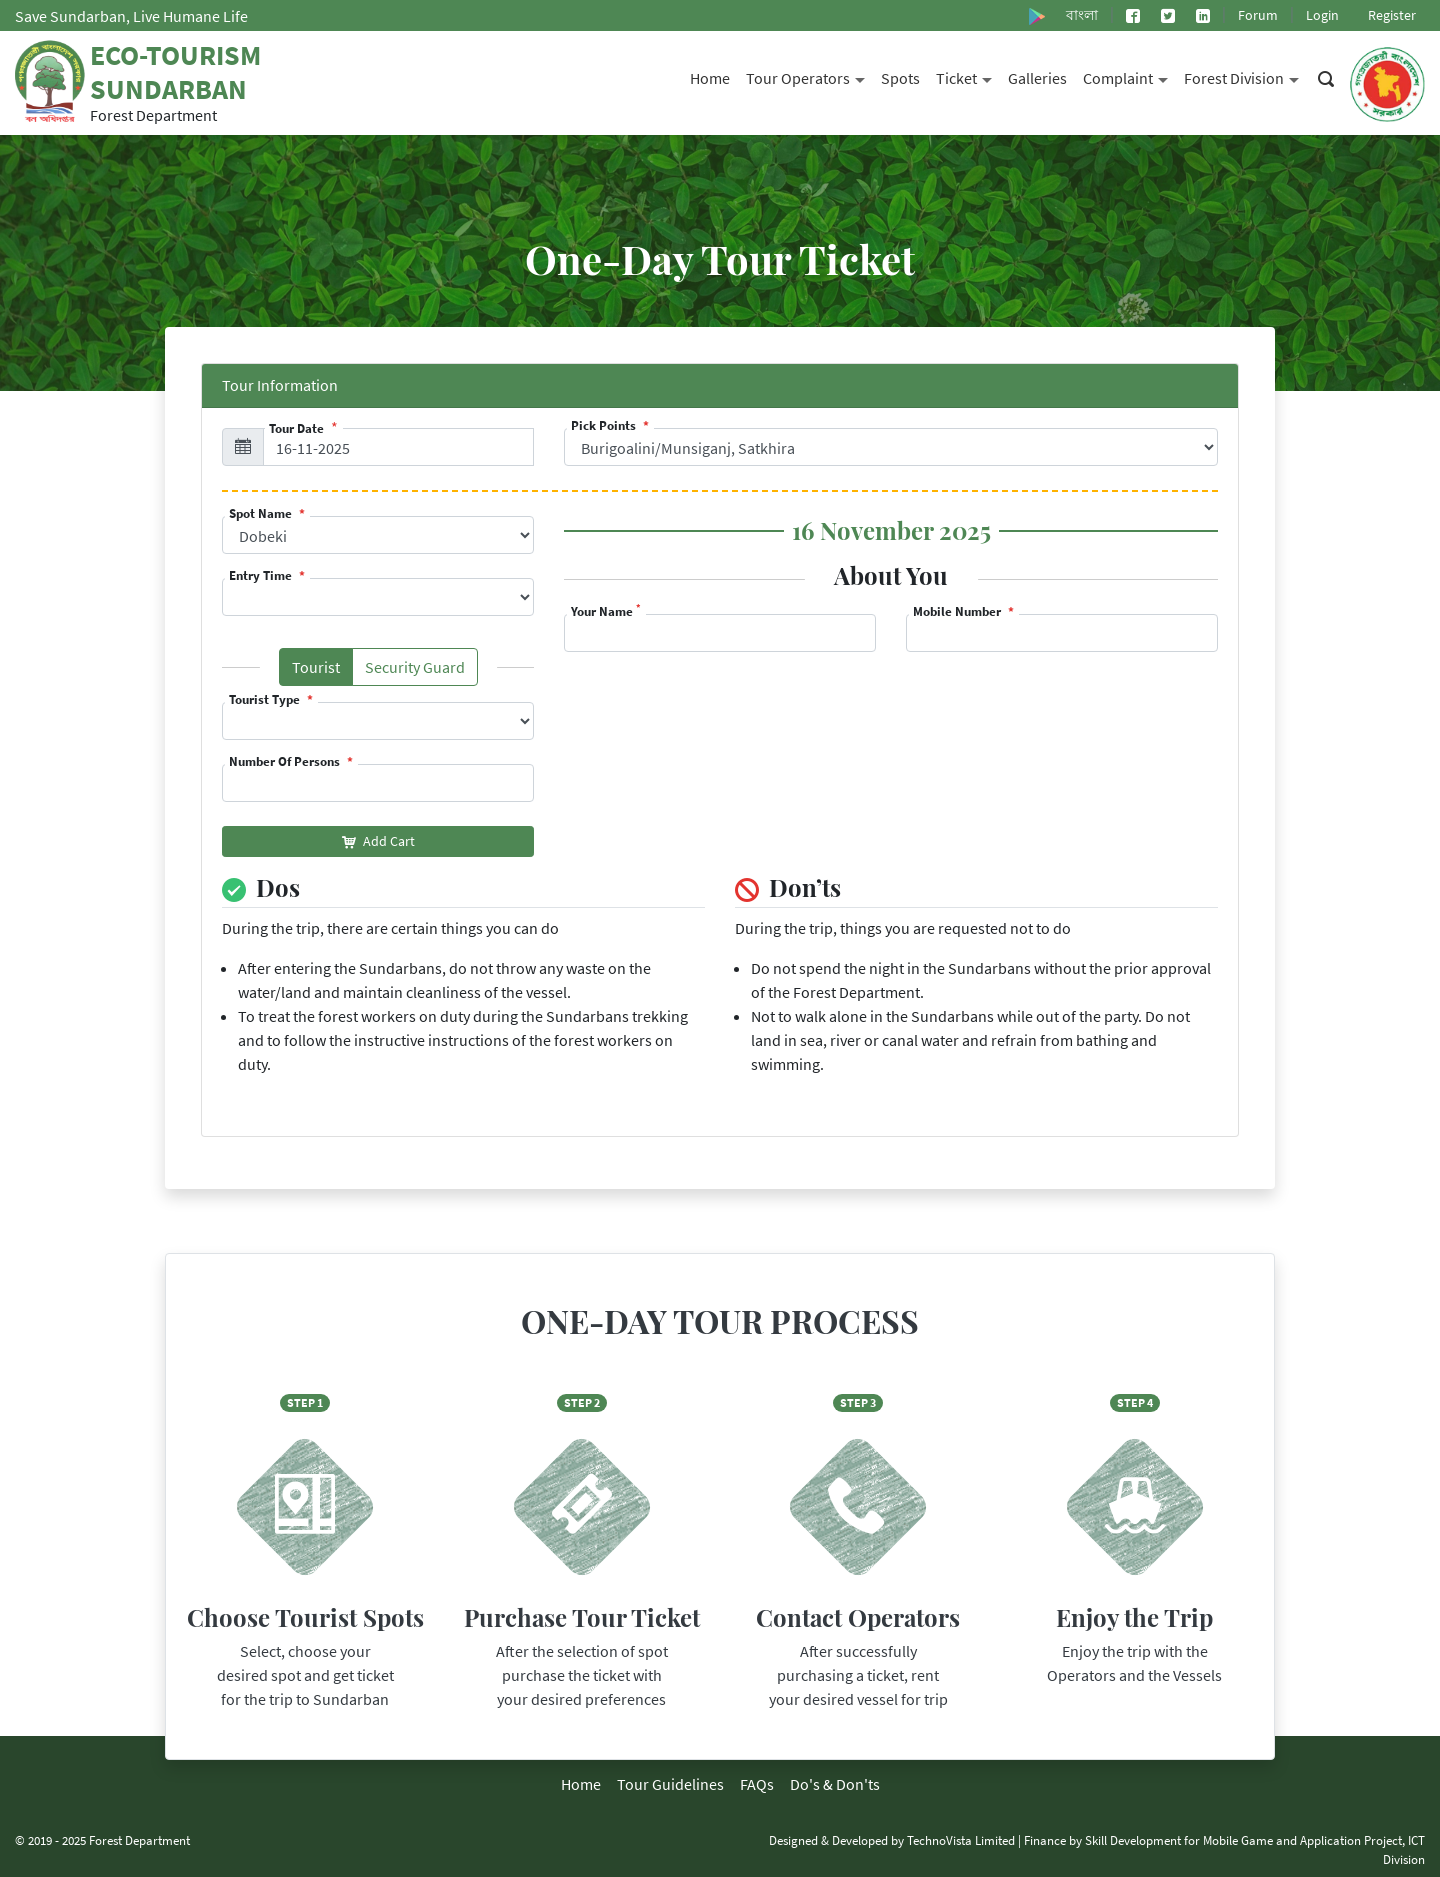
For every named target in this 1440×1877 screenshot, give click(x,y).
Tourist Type (266, 699)
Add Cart (378, 841)
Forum (1258, 15)
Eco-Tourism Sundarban (175, 72)
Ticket (968, 76)
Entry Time (262, 575)
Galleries (1037, 78)
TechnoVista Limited (961, 1840)
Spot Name (262, 513)
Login (1322, 15)
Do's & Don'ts (835, 1784)
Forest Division (1245, 76)
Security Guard (421, 670)
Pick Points (605, 425)
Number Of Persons (286, 761)
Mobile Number (958, 611)
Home (710, 78)
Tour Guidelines (670, 1784)
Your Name (606, 611)
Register (1392, 15)
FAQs (757, 1784)
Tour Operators (809, 76)
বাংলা (1082, 15)
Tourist (322, 670)
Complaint (1129, 76)
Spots (900, 78)
